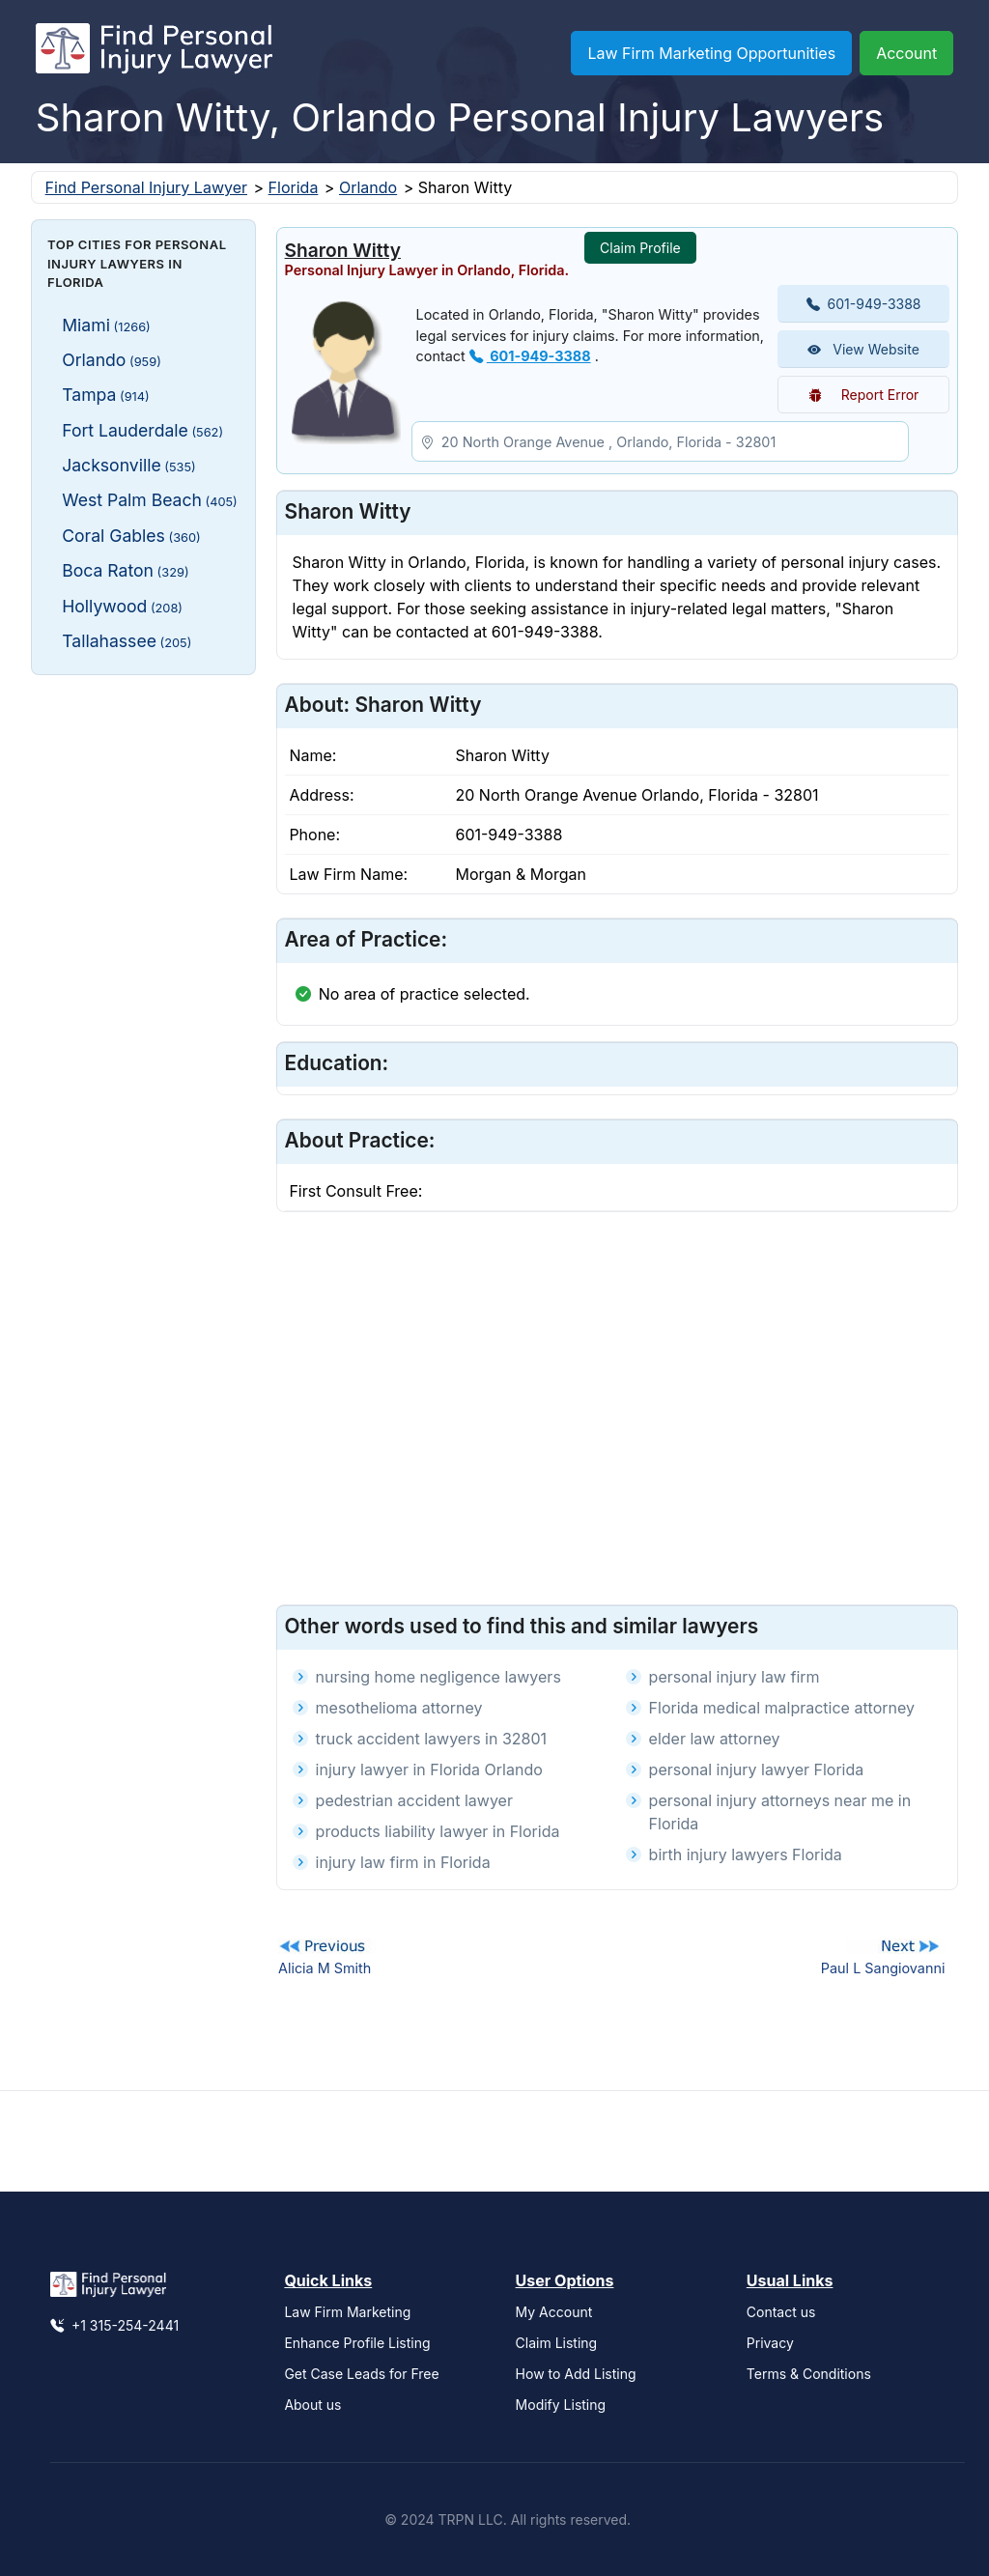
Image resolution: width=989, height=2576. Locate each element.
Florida (293, 187)
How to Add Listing (576, 2373)
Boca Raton (125, 570)
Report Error (863, 394)
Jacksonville (129, 465)
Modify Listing (561, 2404)
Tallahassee (126, 641)
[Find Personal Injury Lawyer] (154, 53)
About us (312, 2404)
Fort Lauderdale (142, 430)
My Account (554, 2312)
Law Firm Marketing (347, 2312)
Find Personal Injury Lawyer (146, 187)
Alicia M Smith (324, 1968)
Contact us (781, 2312)
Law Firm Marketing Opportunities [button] (711, 53)
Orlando (368, 187)
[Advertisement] (143, 979)
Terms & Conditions (809, 2373)
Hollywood (122, 606)
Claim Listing (557, 2343)
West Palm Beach (150, 500)
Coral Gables (131, 535)
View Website (863, 349)
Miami (106, 325)
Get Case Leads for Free (361, 2373)
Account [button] (906, 53)
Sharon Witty (343, 250)
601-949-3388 (530, 356)
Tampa (106, 394)
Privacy (770, 2343)
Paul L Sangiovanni (883, 1968)
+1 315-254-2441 (114, 2325)
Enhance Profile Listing (357, 2343)
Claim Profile (640, 248)
